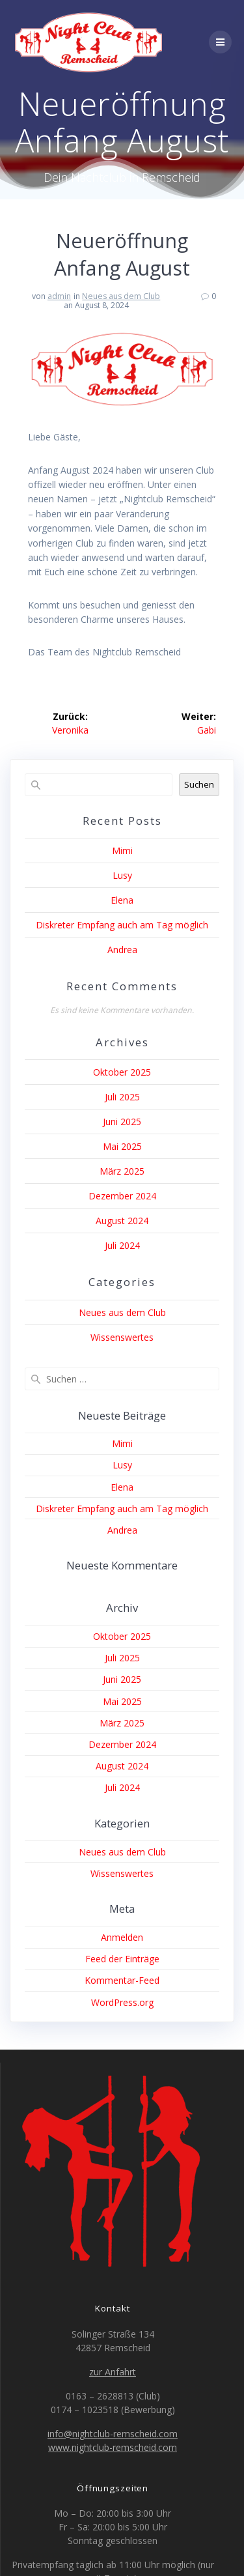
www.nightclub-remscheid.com (112, 2447)
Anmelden (122, 1937)
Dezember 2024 (122, 1196)
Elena (122, 900)
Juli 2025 (122, 1097)
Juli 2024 (122, 1245)
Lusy (122, 875)
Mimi (122, 850)
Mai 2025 (122, 1146)
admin (59, 296)
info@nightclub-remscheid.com (112, 2433)
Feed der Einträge (122, 1959)
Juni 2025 (122, 1121)
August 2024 (122, 1220)
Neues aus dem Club (121, 296)
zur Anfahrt (112, 2372)
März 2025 (122, 1171)
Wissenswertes (122, 1337)
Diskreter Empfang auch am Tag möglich (122, 925)
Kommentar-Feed (122, 1980)
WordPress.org (122, 2002)
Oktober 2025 (122, 1072)
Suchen (199, 784)
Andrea (122, 949)
